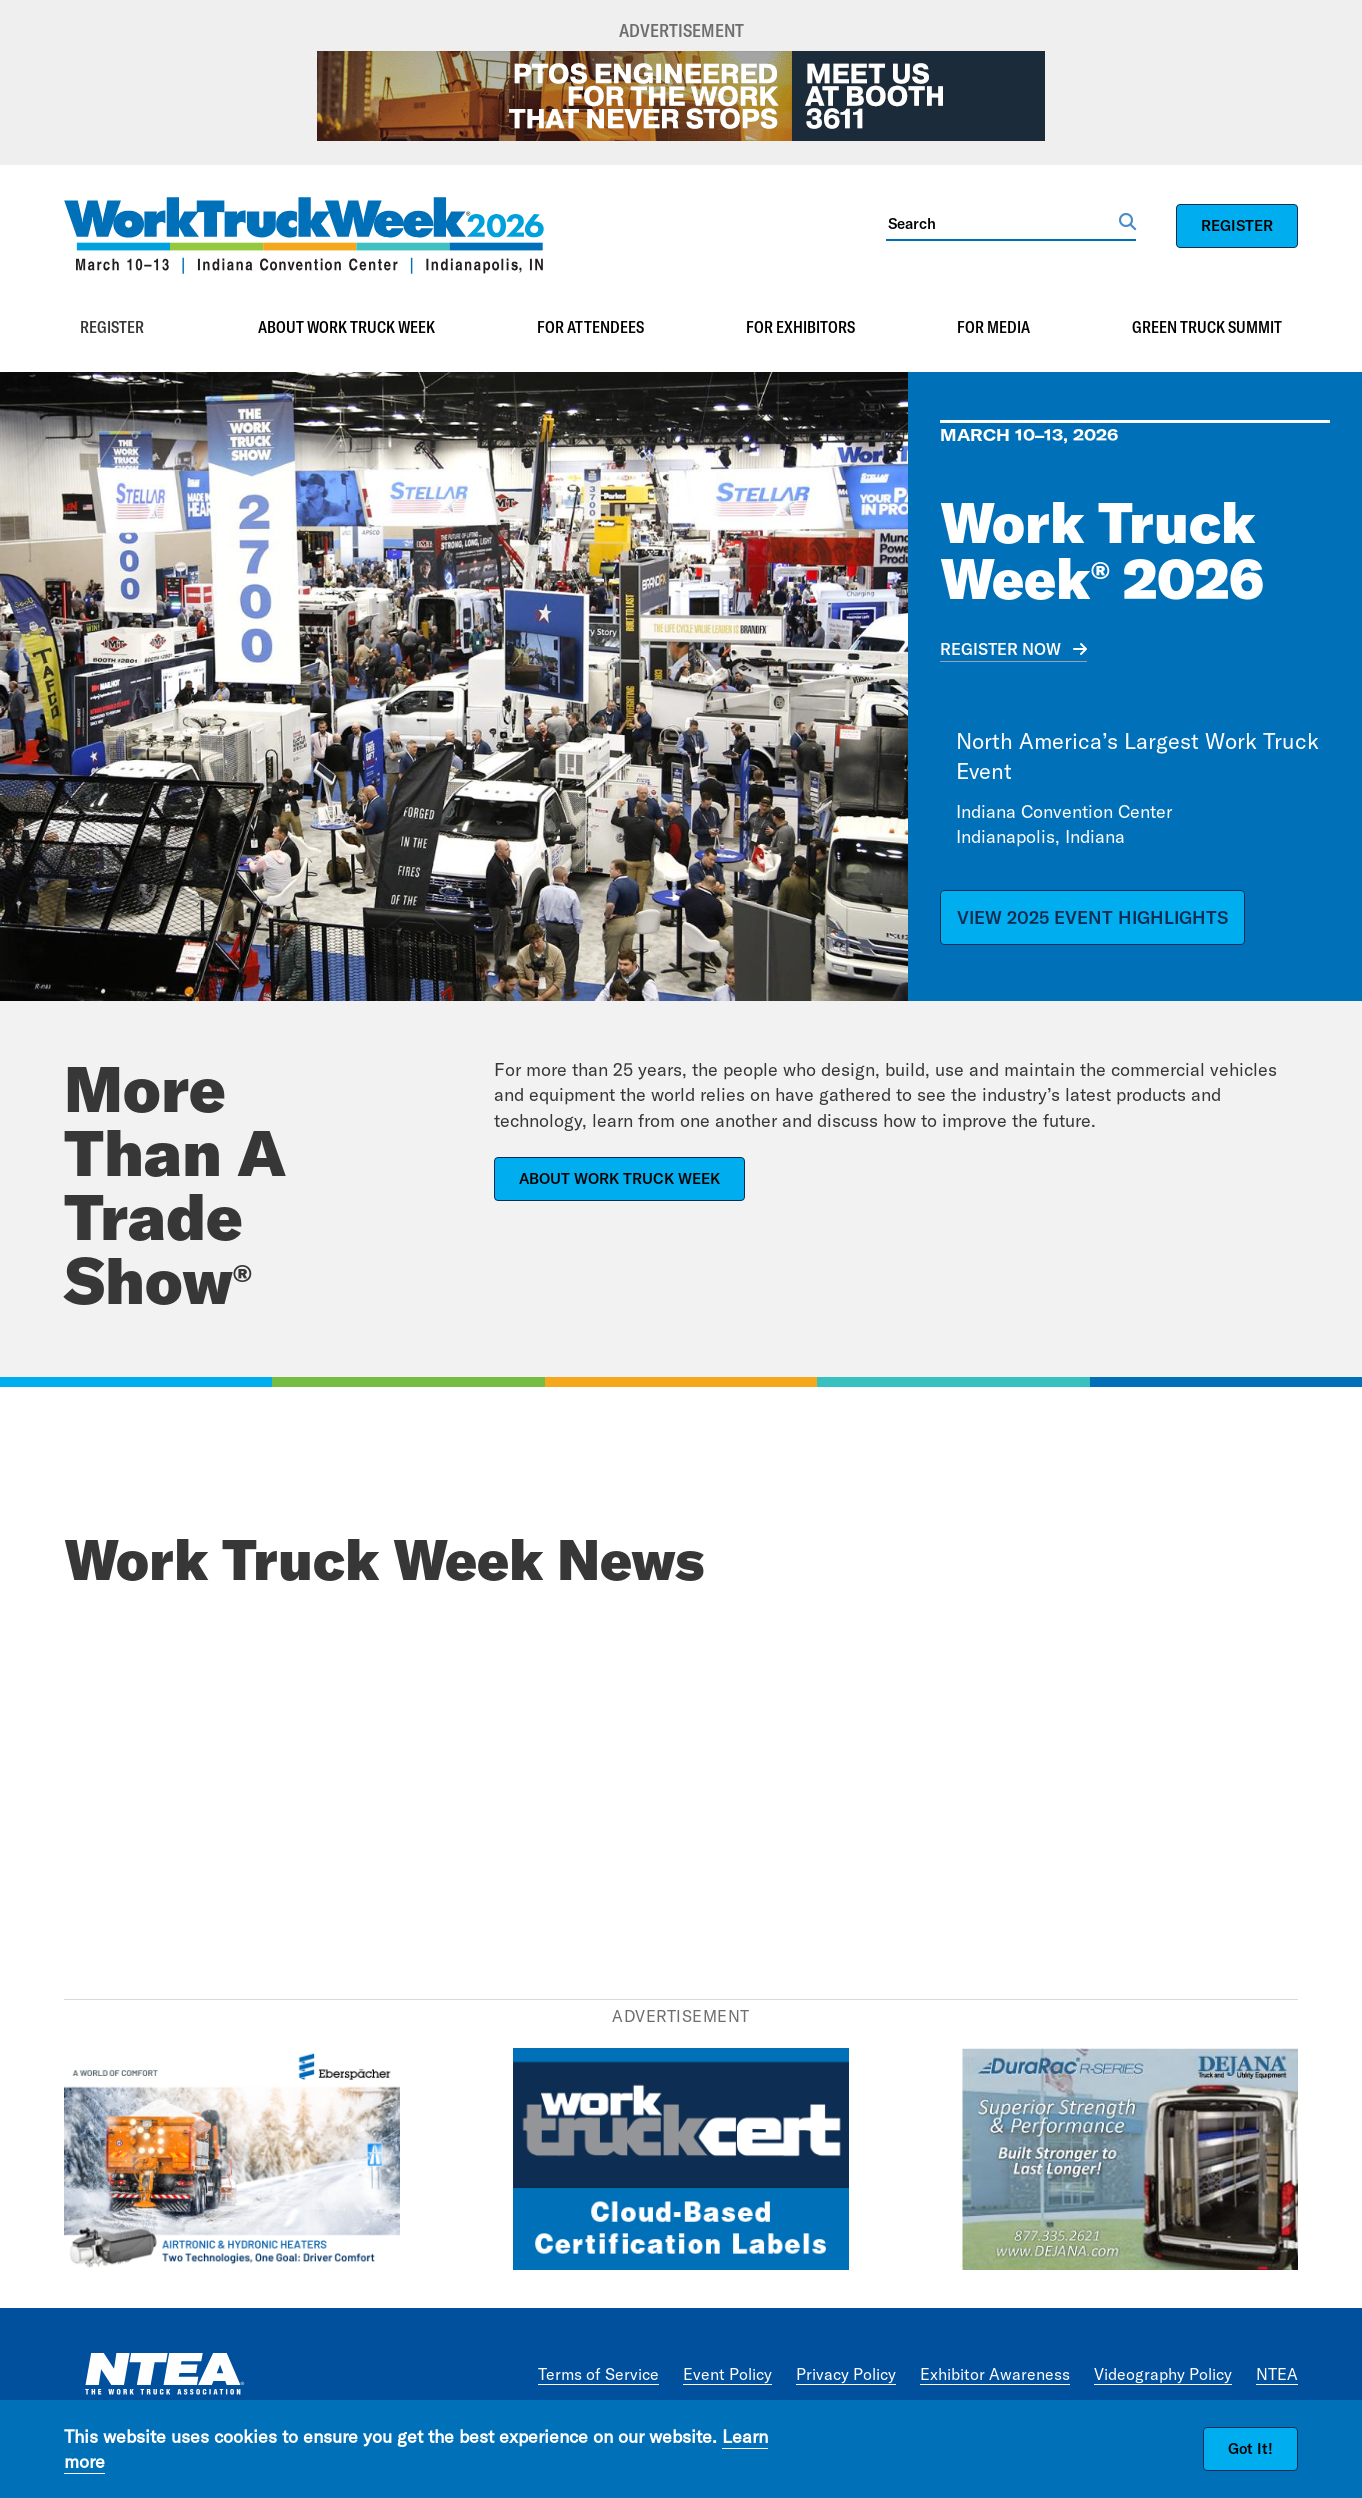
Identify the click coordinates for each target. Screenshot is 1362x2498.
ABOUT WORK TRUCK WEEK (619, 1178)
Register (112, 327)
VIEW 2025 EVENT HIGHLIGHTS (1092, 917)
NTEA (1277, 2374)
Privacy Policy (846, 2374)
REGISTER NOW (1000, 649)
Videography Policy (1163, 2374)
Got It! (1250, 2448)
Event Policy (727, 2374)
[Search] (1002, 223)
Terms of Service (598, 2374)
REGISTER (1237, 225)
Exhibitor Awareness (995, 2374)
